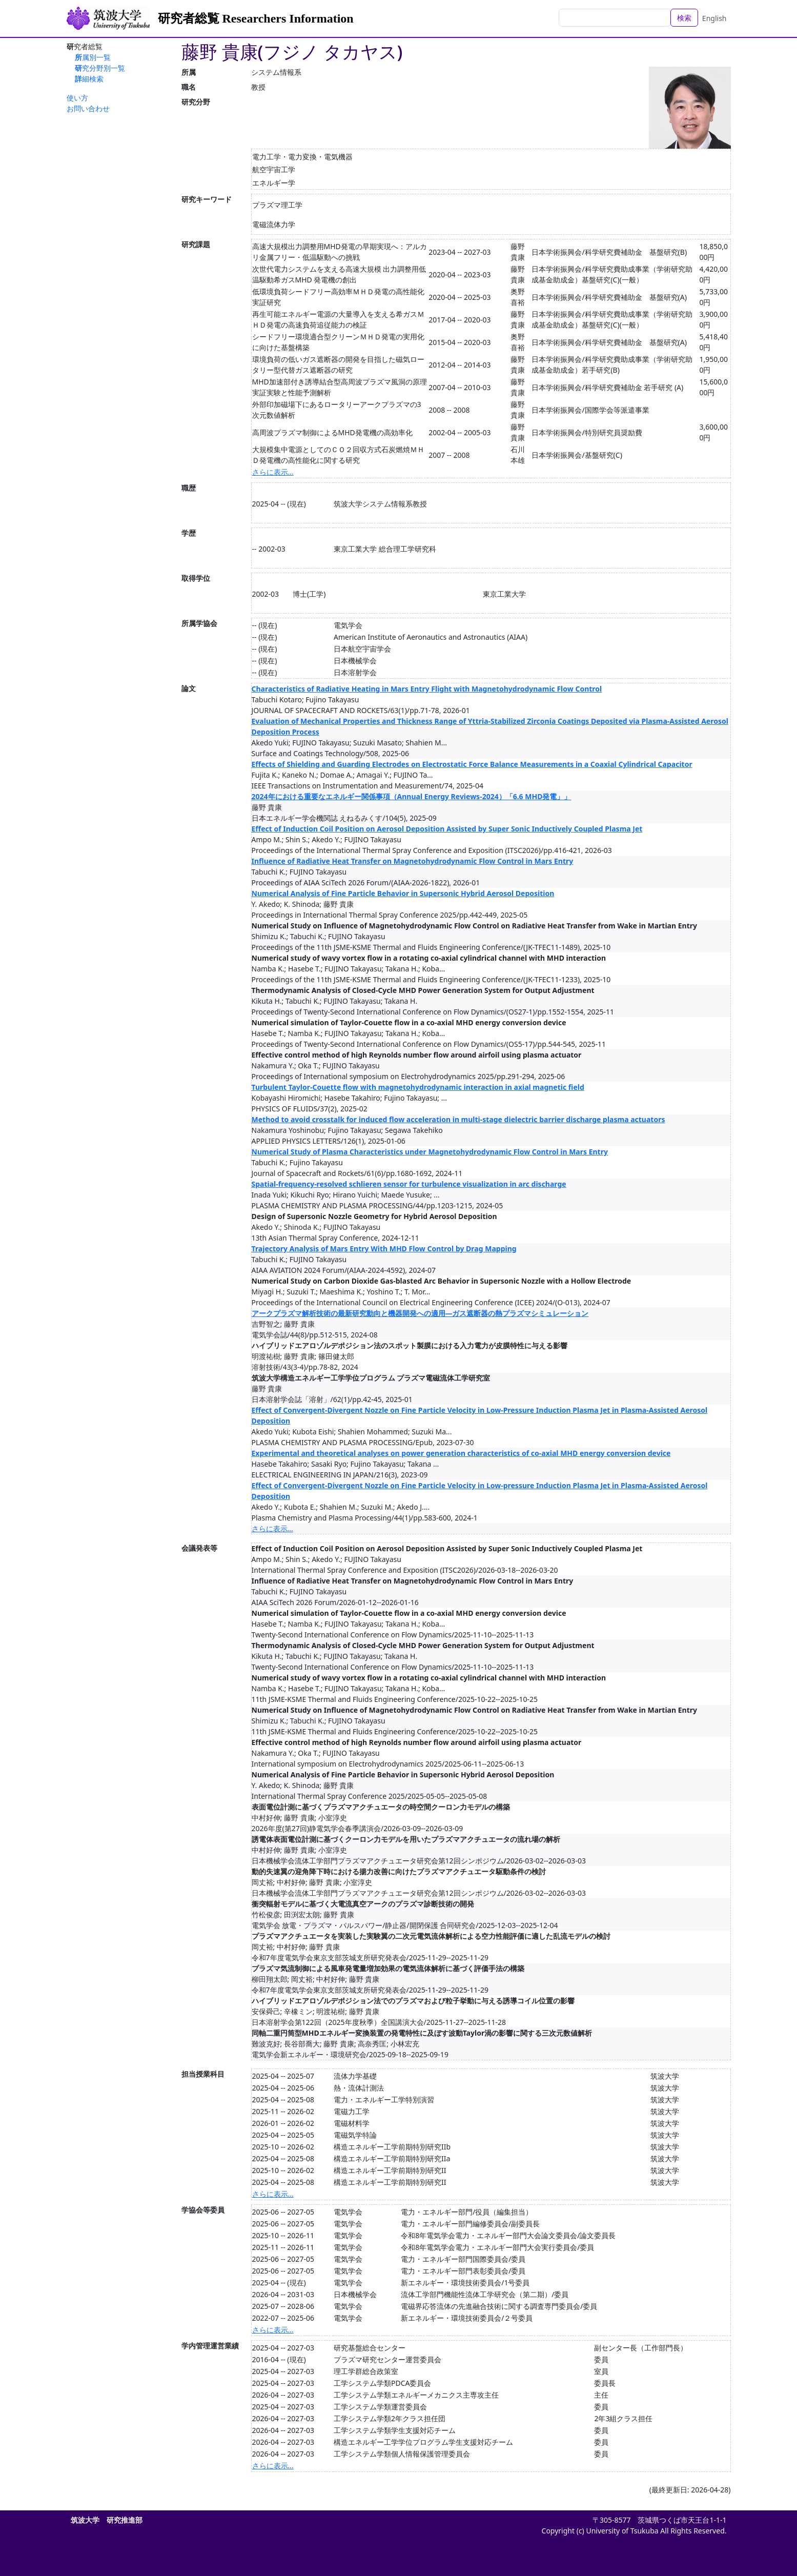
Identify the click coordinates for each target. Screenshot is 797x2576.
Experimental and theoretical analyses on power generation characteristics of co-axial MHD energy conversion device (461, 1453)
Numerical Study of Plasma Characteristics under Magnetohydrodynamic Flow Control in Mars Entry (430, 1152)
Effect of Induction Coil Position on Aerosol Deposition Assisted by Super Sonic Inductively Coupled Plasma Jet (447, 829)
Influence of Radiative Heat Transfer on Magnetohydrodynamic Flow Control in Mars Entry (413, 861)
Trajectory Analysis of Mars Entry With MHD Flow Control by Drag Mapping (384, 1248)
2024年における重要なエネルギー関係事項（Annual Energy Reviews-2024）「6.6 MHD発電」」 (411, 796)
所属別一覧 (93, 57)
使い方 (77, 98)
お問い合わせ (88, 108)
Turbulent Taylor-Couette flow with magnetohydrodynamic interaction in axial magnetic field (418, 1087)
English (714, 18)
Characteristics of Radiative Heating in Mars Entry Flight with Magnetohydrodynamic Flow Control (427, 689)
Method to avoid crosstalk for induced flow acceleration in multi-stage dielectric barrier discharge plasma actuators (458, 1119)
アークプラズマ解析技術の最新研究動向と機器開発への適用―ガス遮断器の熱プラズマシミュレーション (420, 1313)
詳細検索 (89, 79)
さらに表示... (273, 472)
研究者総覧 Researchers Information (256, 18)
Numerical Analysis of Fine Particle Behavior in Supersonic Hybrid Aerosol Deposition (403, 893)
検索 (684, 18)
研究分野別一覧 (100, 68)
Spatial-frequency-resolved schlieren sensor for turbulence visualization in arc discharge (409, 1184)
